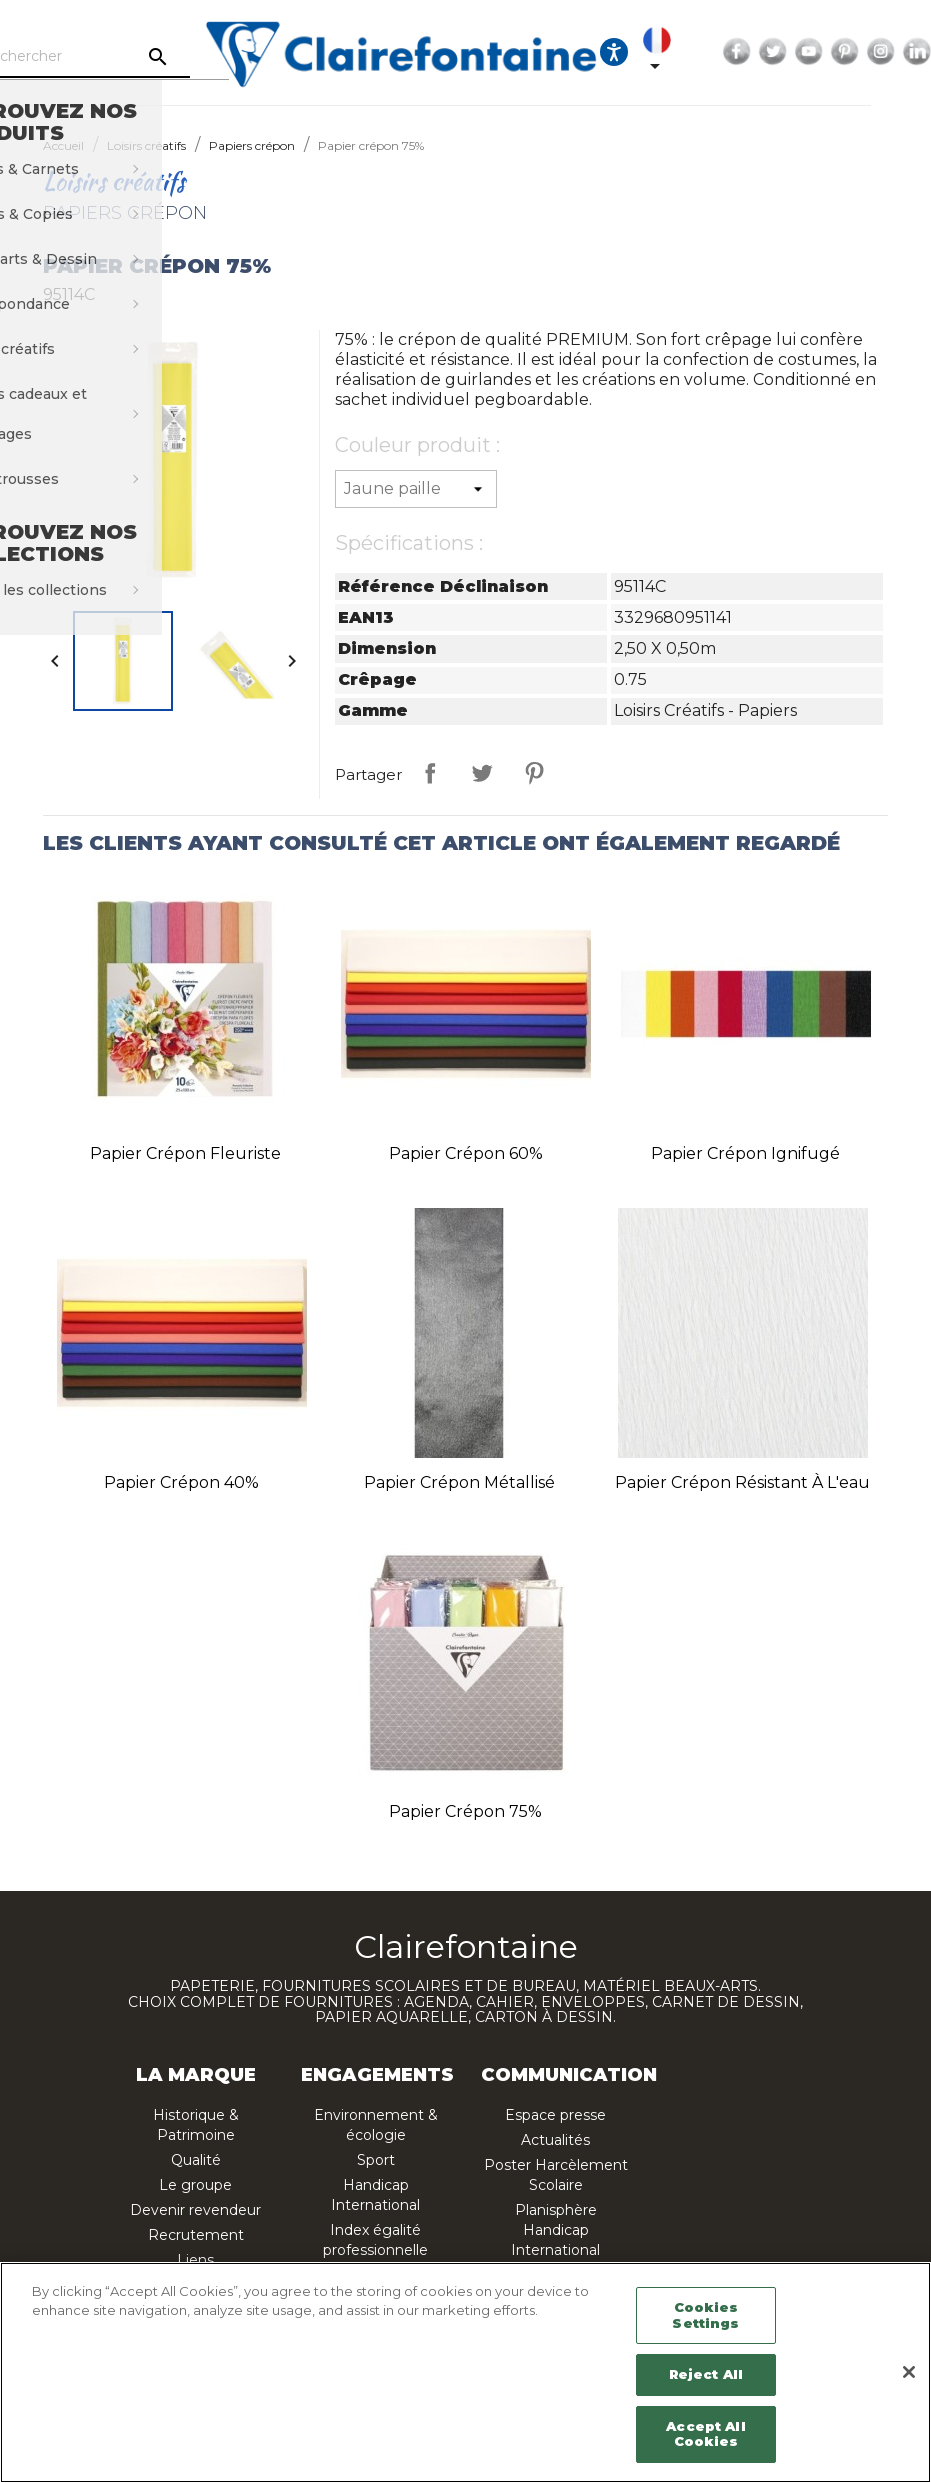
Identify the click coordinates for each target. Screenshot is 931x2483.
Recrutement (196, 2235)
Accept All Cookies (705, 2434)
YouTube (858, 52)
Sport (376, 2160)
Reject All (706, 2374)
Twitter (822, 52)
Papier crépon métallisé (459, 1482)
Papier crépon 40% (181, 1482)
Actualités (555, 2140)
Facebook (786, 52)
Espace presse (555, 2115)
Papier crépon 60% (466, 1153)
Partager (430, 773)
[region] (465, 2372)
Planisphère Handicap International (555, 2230)
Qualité (196, 2160)
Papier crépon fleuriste (185, 1153)
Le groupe (195, 2185)
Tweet (482, 773)
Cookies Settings (705, 2315)
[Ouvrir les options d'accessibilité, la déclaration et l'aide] (663, 52)
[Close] (909, 2372)
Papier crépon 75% (465, 1811)
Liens (195, 2260)
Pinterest (894, 52)
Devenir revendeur (195, 2210)
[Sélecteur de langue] (710, 52)
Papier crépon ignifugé (745, 1153)
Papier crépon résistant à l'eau (742, 1482)
